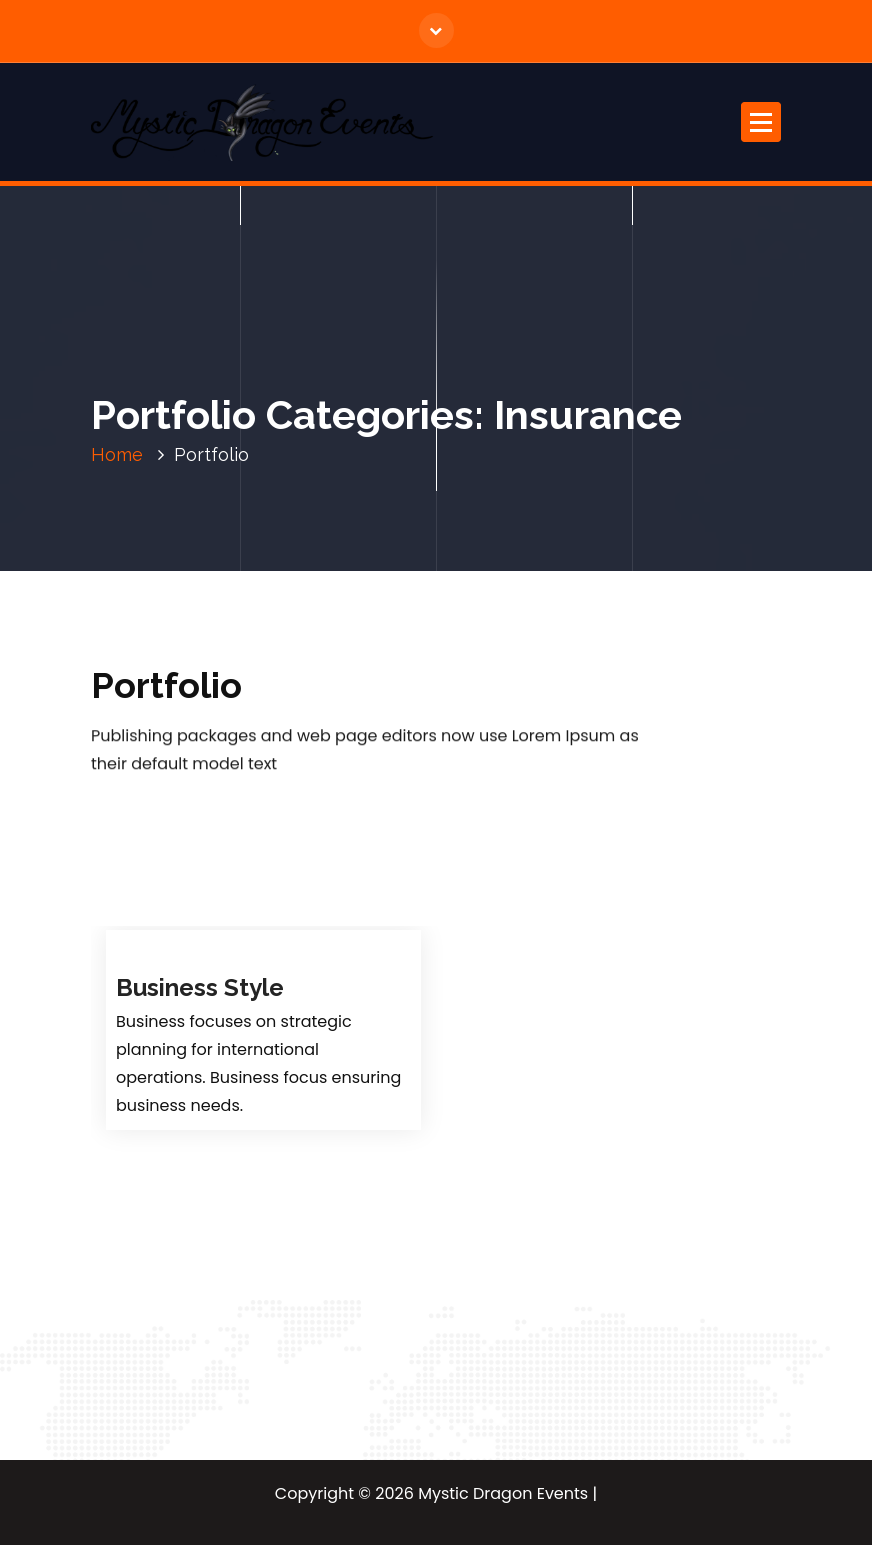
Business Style (200, 987)
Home (117, 454)
